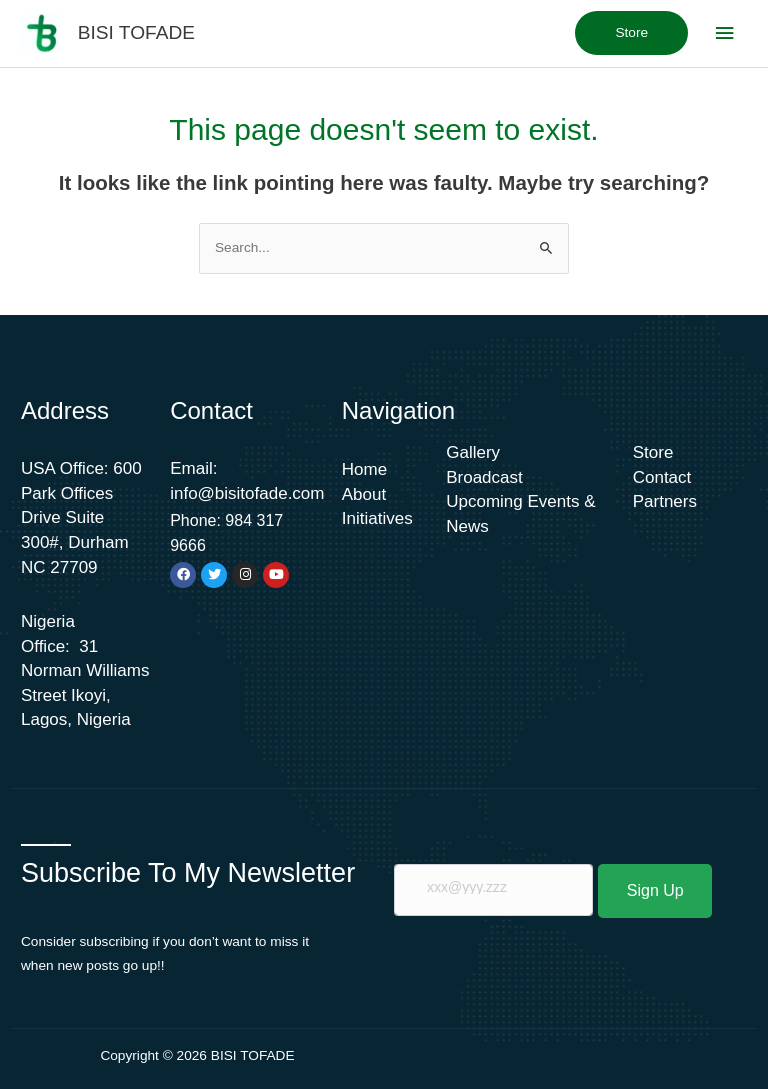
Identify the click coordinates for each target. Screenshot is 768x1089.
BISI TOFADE (136, 32)
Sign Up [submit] (655, 889)
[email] (493, 889)
